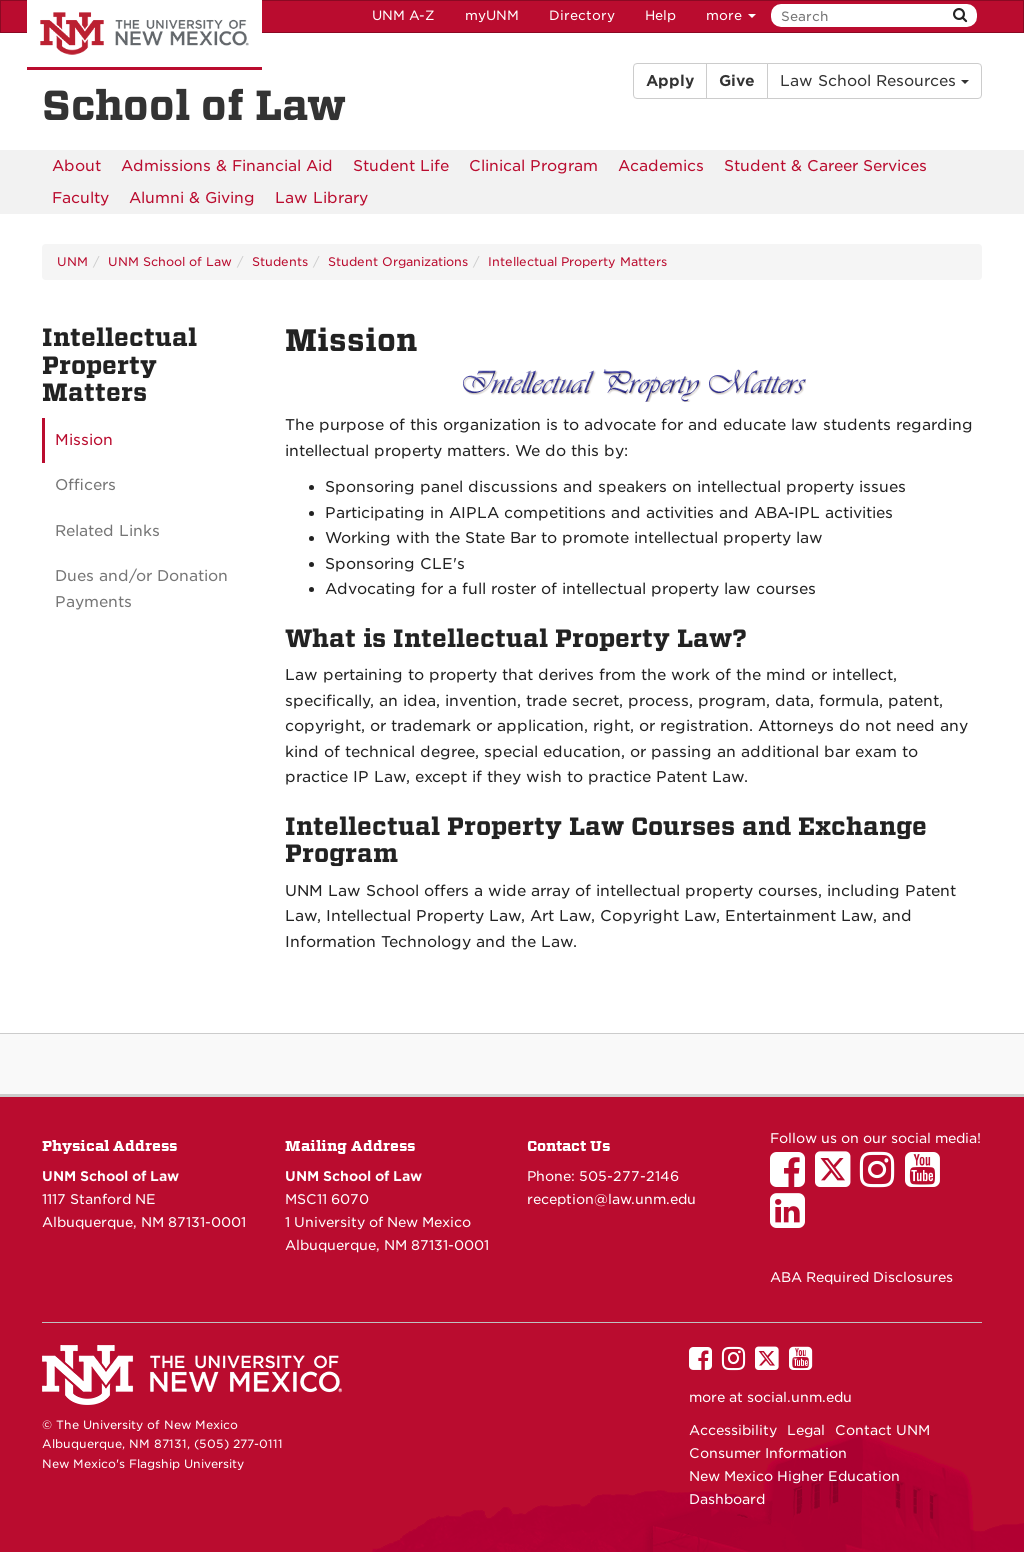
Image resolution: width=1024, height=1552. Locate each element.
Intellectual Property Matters (577, 261)
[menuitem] (76, 166)
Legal (806, 1430)
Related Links (107, 531)
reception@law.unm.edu (611, 1199)
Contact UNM (882, 1430)
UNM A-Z (403, 15)
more (731, 15)
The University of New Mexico (144, 35)
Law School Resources (874, 81)
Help (660, 15)
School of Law (194, 106)
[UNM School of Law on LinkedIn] (792, 1220)
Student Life (401, 166)
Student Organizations (398, 261)
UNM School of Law (170, 261)
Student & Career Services (825, 166)
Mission (84, 440)
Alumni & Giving (192, 198)
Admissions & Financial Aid (227, 166)
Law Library (321, 198)
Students (280, 261)
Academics (661, 166)
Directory (582, 15)
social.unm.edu (799, 1397)
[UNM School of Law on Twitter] (837, 1179)
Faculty (80, 198)
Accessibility (733, 1430)
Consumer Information (768, 1453)
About (76, 166)
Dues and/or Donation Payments (141, 589)
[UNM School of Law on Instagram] (882, 1179)
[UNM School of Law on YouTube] (927, 1179)
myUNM (492, 15)
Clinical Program (533, 166)
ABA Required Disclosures (861, 1277)
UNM (72, 261)
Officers (85, 485)
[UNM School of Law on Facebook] (792, 1179)
